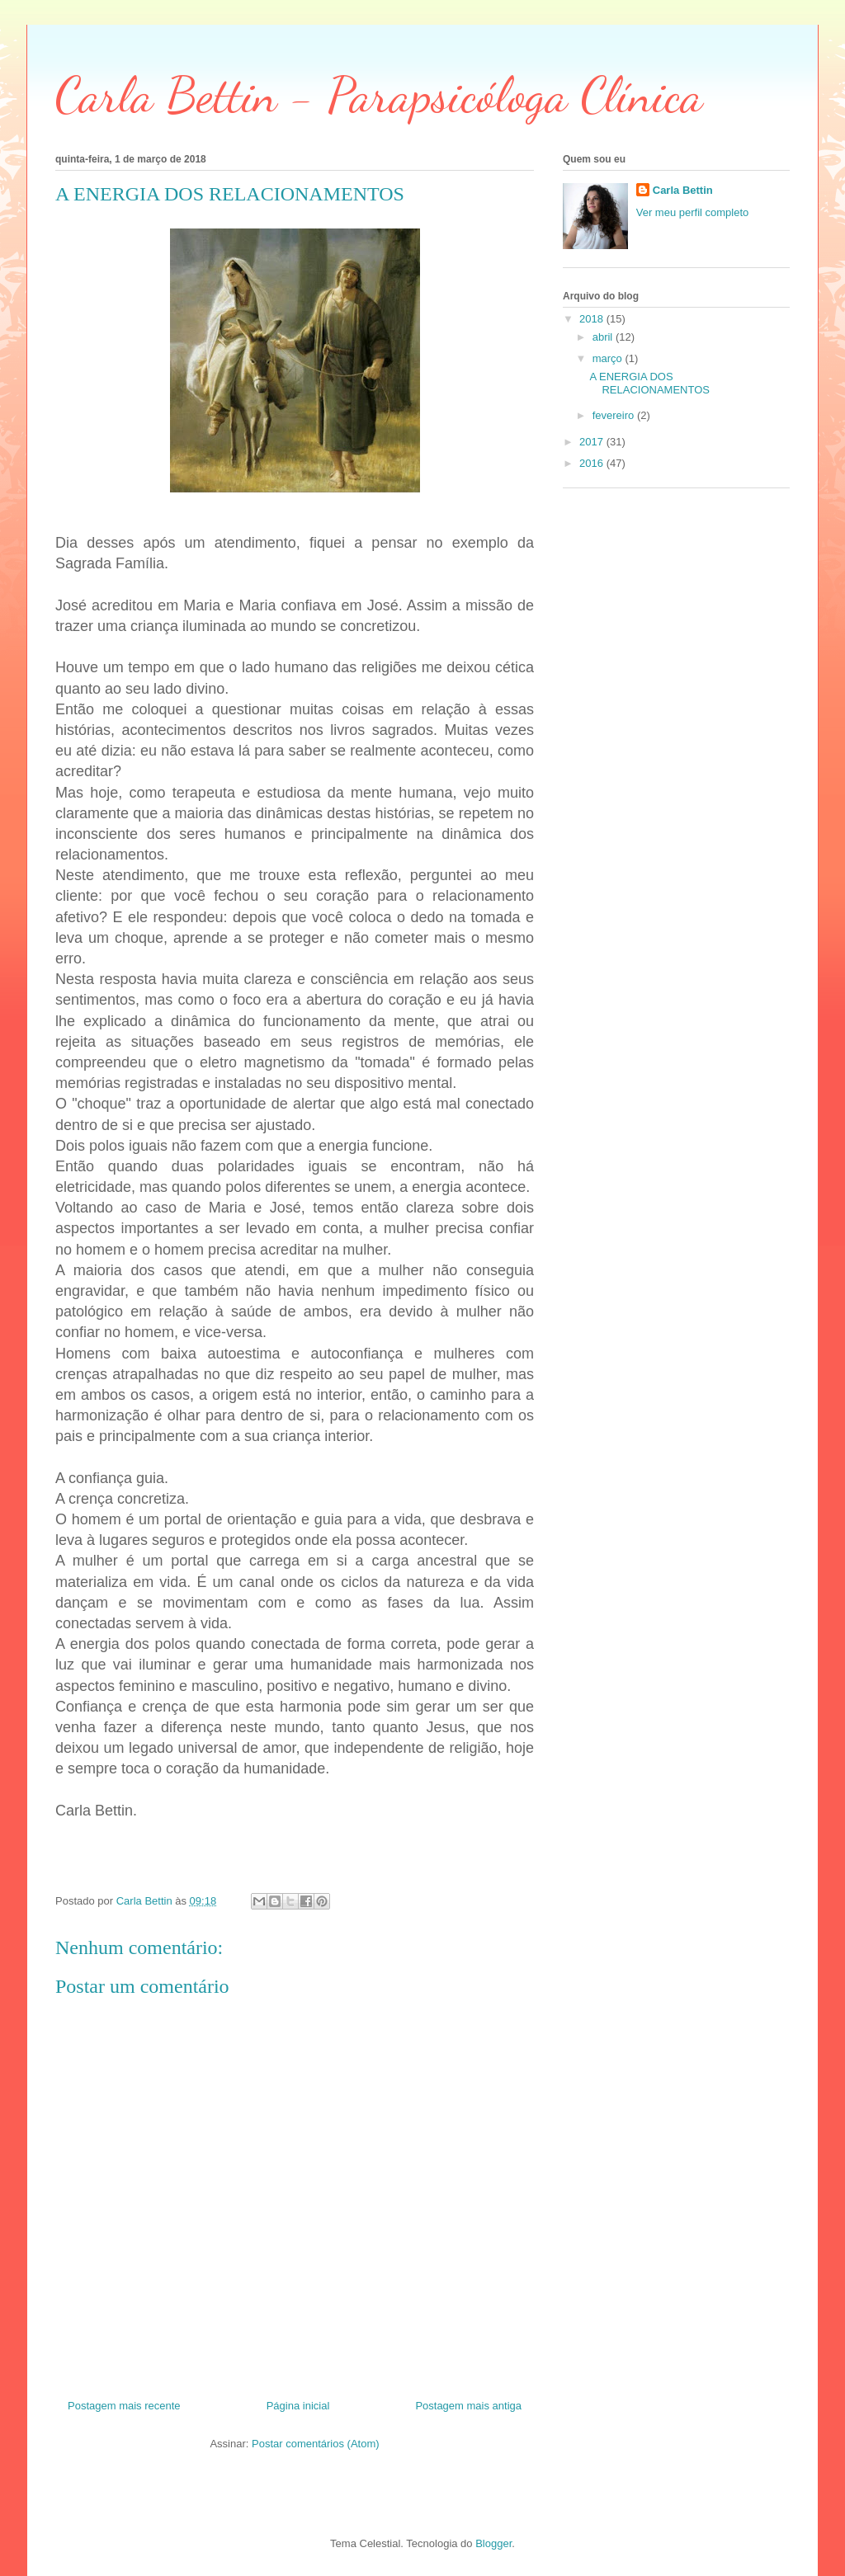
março (608, 358)
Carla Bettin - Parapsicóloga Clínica (379, 95)
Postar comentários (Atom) (316, 2443)
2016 (593, 463)
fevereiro (614, 415)
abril (604, 337)
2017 (593, 442)
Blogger (493, 2543)
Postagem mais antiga (468, 2405)
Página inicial (298, 2405)
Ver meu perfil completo (692, 212)
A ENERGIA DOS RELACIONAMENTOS (649, 383)
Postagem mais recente (124, 2405)
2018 (593, 319)
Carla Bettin (683, 190)
